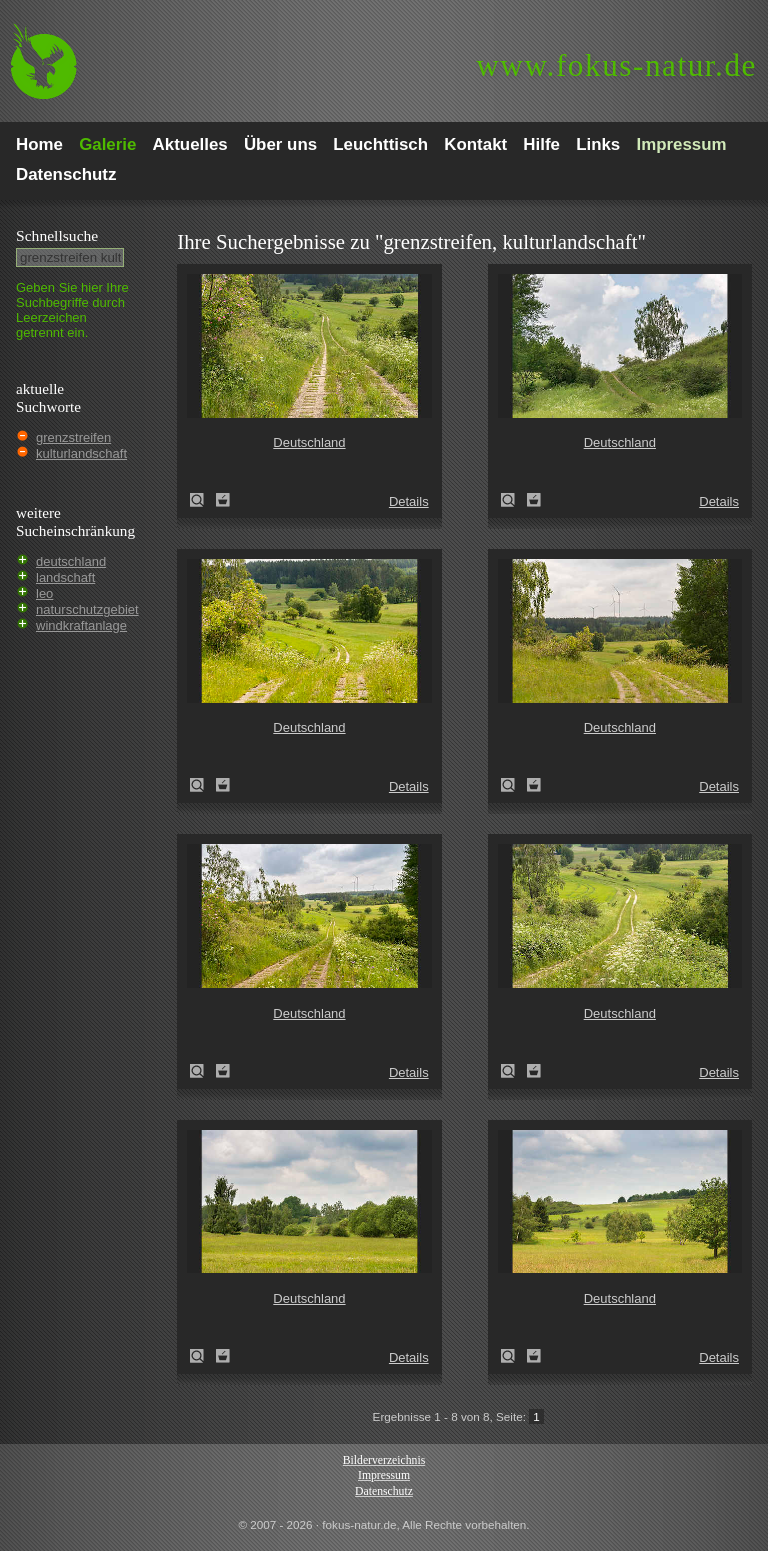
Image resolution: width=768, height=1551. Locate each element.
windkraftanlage (81, 625)
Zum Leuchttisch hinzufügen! (223, 500)
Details (409, 501)
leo (44, 593)
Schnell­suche (57, 235)
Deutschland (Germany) (203, 500)
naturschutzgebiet (87, 609)
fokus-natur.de (616, 65)
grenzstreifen (73, 437)
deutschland (71, 561)
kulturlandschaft (81, 453)
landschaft (65, 577)
